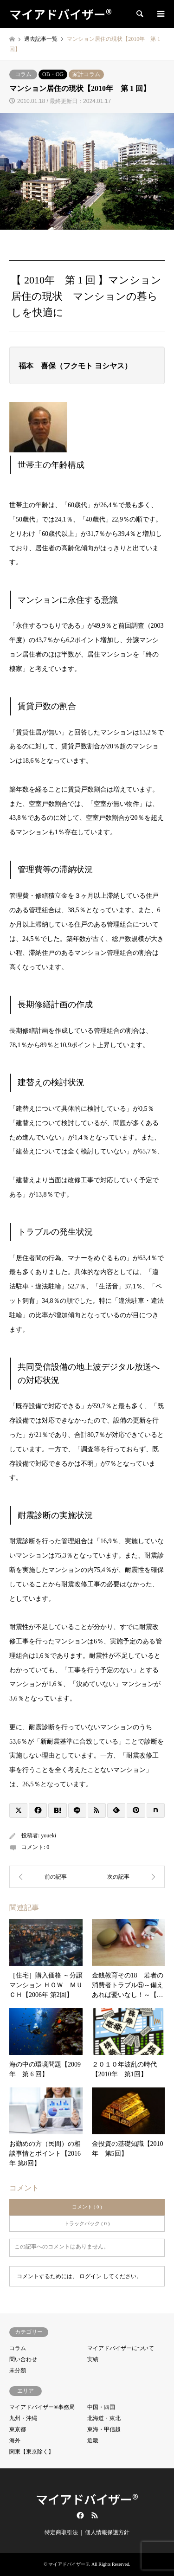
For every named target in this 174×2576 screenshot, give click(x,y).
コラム (23, 74)
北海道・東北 (104, 2418)
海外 (14, 2440)
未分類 (17, 2370)
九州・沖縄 (23, 2418)
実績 (92, 2359)
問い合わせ (23, 2359)
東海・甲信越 (104, 2429)
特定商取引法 (61, 2532)
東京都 (17, 2429)
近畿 (92, 2440)
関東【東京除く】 (31, 2451)
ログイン (90, 2276)
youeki (48, 1835)
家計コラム (86, 74)
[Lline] (77, 1810)
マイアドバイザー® (87, 2498)
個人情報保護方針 (107, 2532)
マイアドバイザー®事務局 (42, 2407)
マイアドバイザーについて (120, 2348)
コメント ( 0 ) (87, 2206)
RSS (94, 2515)
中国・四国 (101, 2407)
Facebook (79, 2515)
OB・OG (53, 74)
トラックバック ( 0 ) (87, 2223)
